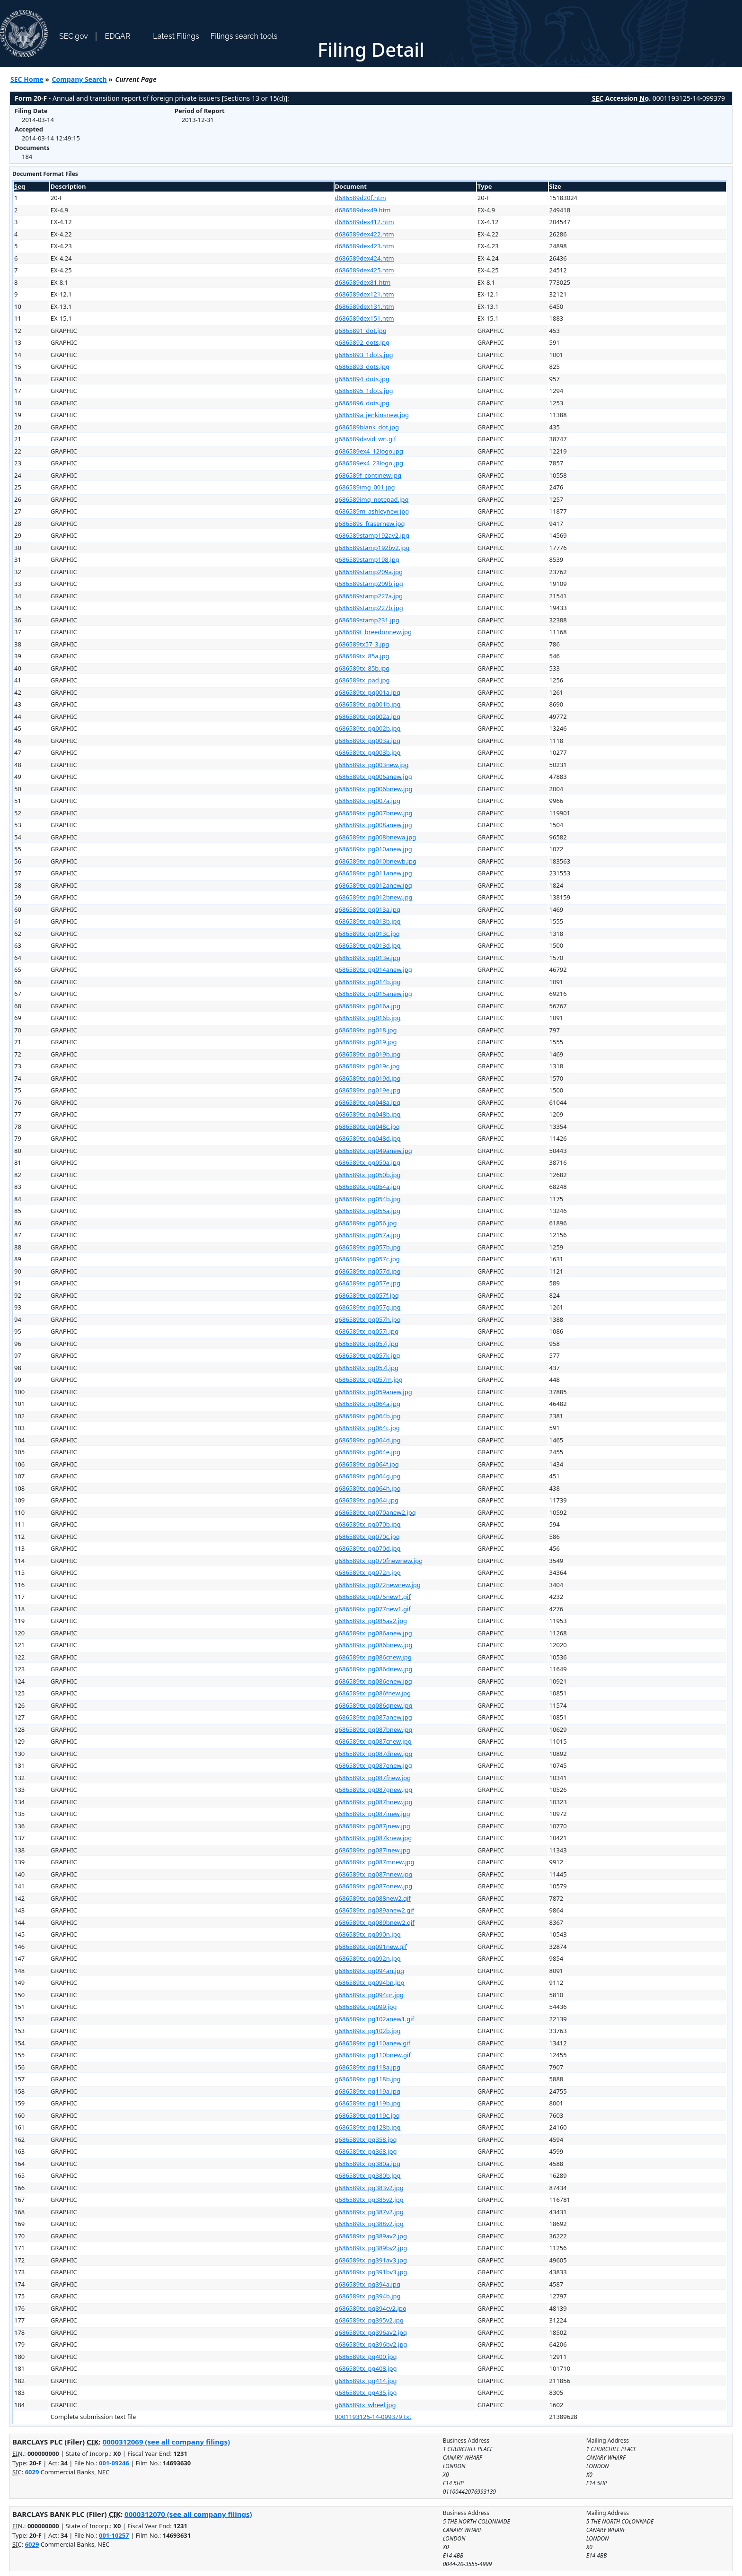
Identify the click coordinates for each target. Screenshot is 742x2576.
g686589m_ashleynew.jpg (372, 511)
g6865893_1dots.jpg (364, 354)
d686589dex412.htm (364, 222)
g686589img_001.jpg (365, 487)
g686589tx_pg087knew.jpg (373, 1838)
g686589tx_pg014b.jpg (368, 982)
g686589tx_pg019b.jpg (368, 1054)
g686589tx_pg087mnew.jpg (375, 1862)
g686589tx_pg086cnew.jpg (373, 1657)
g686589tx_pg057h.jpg (368, 1319)
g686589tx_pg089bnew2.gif (375, 1922)
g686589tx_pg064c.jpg (367, 1427)
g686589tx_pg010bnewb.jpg (375, 861)
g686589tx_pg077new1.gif (373, 1609)
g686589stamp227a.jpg (369, 596)
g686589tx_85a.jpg (362, 656)
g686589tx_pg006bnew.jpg (374, 789)
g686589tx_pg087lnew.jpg (372, 1850)
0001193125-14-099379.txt (373, 2416)
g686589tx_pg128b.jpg (368, 2127)
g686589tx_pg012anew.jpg (373, 885)
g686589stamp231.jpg (367, 620)
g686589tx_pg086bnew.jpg (374, 1645)
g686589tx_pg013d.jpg (368, 945)
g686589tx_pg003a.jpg (367, 740)
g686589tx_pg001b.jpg (368, 704)
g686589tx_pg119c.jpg (367, 2115)
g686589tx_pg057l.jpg (366, 1367)
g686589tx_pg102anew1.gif (375, 2019)
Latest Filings (176, 36)
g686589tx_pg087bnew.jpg (374, 1729)
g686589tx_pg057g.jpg (368, 1307)
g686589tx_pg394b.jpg (368, 2296)
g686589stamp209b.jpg (369, 583)
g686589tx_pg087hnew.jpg (374, 1802)
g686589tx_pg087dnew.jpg (374, 1753)
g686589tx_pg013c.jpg (367, 933)
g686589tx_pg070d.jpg (368, 1548)
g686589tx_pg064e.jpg (367, 1452)
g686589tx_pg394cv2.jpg (370, 2308)
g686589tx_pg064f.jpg (367, 1464)
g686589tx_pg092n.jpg (368, 1958)
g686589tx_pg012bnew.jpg (374, 897)
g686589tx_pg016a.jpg (367, 1006)
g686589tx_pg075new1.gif (373, 1596)
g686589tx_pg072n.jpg (368, 1572)
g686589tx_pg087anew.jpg (373, 1717)
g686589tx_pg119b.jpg (368, 2103)
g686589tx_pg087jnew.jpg (372, 1826)
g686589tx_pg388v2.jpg (369, 2223)
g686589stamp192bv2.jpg (372, 547)
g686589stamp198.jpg (367, 559)
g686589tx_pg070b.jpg (368, 1524)
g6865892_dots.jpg (362, 342)
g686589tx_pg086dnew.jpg (374, 1669)
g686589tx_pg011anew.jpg (373, 873)
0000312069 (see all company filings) (166, 2441)
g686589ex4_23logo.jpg (369, 463)
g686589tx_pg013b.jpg (368, 921)
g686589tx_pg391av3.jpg (371, 2260)
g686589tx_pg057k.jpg (367, 1355)
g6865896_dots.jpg (362, 403)
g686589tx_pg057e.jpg (367, 1283)
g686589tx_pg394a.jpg (367, 2284)
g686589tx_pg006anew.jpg (373, 776)
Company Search (79, 79)
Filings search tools (244, 36)
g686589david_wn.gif (365, 439)
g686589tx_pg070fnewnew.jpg (379, 1560)
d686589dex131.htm (364, 306)
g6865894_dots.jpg (362, 379)
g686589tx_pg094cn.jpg (369, 1995)
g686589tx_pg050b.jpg (368, 1174)
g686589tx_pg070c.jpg (367, 1536)
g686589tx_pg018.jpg (366, 1030)
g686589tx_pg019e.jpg (367, 1090)
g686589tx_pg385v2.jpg (369, 2199)
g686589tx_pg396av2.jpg (371, 2332)
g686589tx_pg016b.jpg (368, 1017)
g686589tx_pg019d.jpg (368, 1078)
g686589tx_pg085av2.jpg (371, 1620)
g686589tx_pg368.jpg (366, 2151)
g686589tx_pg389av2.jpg (371, 2236)
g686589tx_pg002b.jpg (368, 728)
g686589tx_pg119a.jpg (367, 2091)
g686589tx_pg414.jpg (366, 2380)
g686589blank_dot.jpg (367, 427)
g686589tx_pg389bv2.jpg (371, 2248)
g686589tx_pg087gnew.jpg (374, 1789)
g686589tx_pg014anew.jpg (373, 969)
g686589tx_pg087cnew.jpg (373, 1741)
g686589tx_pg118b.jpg (368, 2079)
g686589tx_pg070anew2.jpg (375, 1512)
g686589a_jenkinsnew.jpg (372, 414)
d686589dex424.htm (364, 258)
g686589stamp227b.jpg (369, 607)
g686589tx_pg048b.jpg (368, 1114)
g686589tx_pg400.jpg (366, 2356)
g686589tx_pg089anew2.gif (375, 1910)
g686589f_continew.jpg (368, 475)
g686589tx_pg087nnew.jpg (374, 1874)
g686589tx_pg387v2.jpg (369, 2212)
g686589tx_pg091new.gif (371, 1946)
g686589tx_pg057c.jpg (367, 1259)
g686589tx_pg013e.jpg (367, 957)
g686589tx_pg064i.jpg (366, 1500)
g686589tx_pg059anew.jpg (373, 1392)
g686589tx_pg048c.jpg (367, 1126)
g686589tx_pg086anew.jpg (373, 1633)
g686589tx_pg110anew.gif (373, 2043)
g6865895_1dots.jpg (364, 390)
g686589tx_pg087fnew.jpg (373, 1777)
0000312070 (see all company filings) (188, 2514)
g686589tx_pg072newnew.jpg (378, 1585)
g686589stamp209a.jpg (369, 572)
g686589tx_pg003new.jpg (372, 764)
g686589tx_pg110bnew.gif (373, 2055)
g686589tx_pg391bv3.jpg (371, 2272)
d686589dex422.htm (364, 234)
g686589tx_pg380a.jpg (367, 2163)
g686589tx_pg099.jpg (366, 2006)
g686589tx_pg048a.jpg (367, 1102)
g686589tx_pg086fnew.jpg (373, 1693)
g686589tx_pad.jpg (362, 680)
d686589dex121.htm (364, 294)
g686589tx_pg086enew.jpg (373, 1681)
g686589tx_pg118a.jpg (367, 2067)
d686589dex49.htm (363, 210)
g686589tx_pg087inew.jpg (372, 1813)
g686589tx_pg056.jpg (366, 1223)
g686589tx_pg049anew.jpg (373, 1150)
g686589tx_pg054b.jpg (368, 1199)
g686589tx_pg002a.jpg (367, 716)
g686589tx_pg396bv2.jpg (371, 2344)
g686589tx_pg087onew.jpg (374, 1886)
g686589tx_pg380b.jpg (368, 2175)
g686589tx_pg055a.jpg (367, 1210)
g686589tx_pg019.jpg (366, 1042)
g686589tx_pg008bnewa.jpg (375, 837)
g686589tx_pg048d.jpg (368, 1138)
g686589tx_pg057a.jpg (367, 1235)
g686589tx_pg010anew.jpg (373, 849)
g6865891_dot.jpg (361, 330)
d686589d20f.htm (360, 197)
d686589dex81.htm (363, 282)
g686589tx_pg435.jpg (366, 2392)
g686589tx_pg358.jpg (366, 2139)
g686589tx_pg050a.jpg (367, 1162)
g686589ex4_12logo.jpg (369, 451)
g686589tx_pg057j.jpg (366, 1343)
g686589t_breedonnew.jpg (373, 632)
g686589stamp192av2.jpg (372, 535)
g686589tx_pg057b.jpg (368, 1247)
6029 (32, 2472)
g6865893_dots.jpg (362, 366)
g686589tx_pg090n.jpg (368, 1934)
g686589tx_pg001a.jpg (367, 692)
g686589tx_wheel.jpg (365, 2405)
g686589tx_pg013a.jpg (367, 909)
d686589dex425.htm (364, 270)
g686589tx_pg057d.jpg (368, 1271)
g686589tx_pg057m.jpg (369, 1379)
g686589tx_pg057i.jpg (366, 1331)
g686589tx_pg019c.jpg (367, 1066)
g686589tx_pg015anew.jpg (373, 993)
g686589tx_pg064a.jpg (367, 1403)
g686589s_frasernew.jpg (370, 523)
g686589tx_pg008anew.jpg (373, 825)
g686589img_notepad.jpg (372, 499)
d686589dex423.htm (364, 246)
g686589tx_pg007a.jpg (367, 800)
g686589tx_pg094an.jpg (369, 1970)
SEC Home (27, 79)
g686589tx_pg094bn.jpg (370, 1982)
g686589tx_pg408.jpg (366, 2368)
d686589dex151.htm (364, 318)
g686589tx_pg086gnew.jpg (374, 1705)
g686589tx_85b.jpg (362, 668)
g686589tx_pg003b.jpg (368, 752)
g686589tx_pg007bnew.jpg (374, 813)
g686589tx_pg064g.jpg (368, 1476)
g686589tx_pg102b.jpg (368, 2030)
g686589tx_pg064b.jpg (368, 1416)
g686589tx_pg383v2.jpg (369, 2187)
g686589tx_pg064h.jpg (368, 1488)
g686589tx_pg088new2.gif (373, 1898)
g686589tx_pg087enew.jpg (373, 1765)
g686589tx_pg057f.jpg (367, 1295)
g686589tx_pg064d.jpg (368, 1440)
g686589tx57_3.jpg (362, 644)
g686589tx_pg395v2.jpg (369, 2320)
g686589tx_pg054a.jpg (367, 1186)
